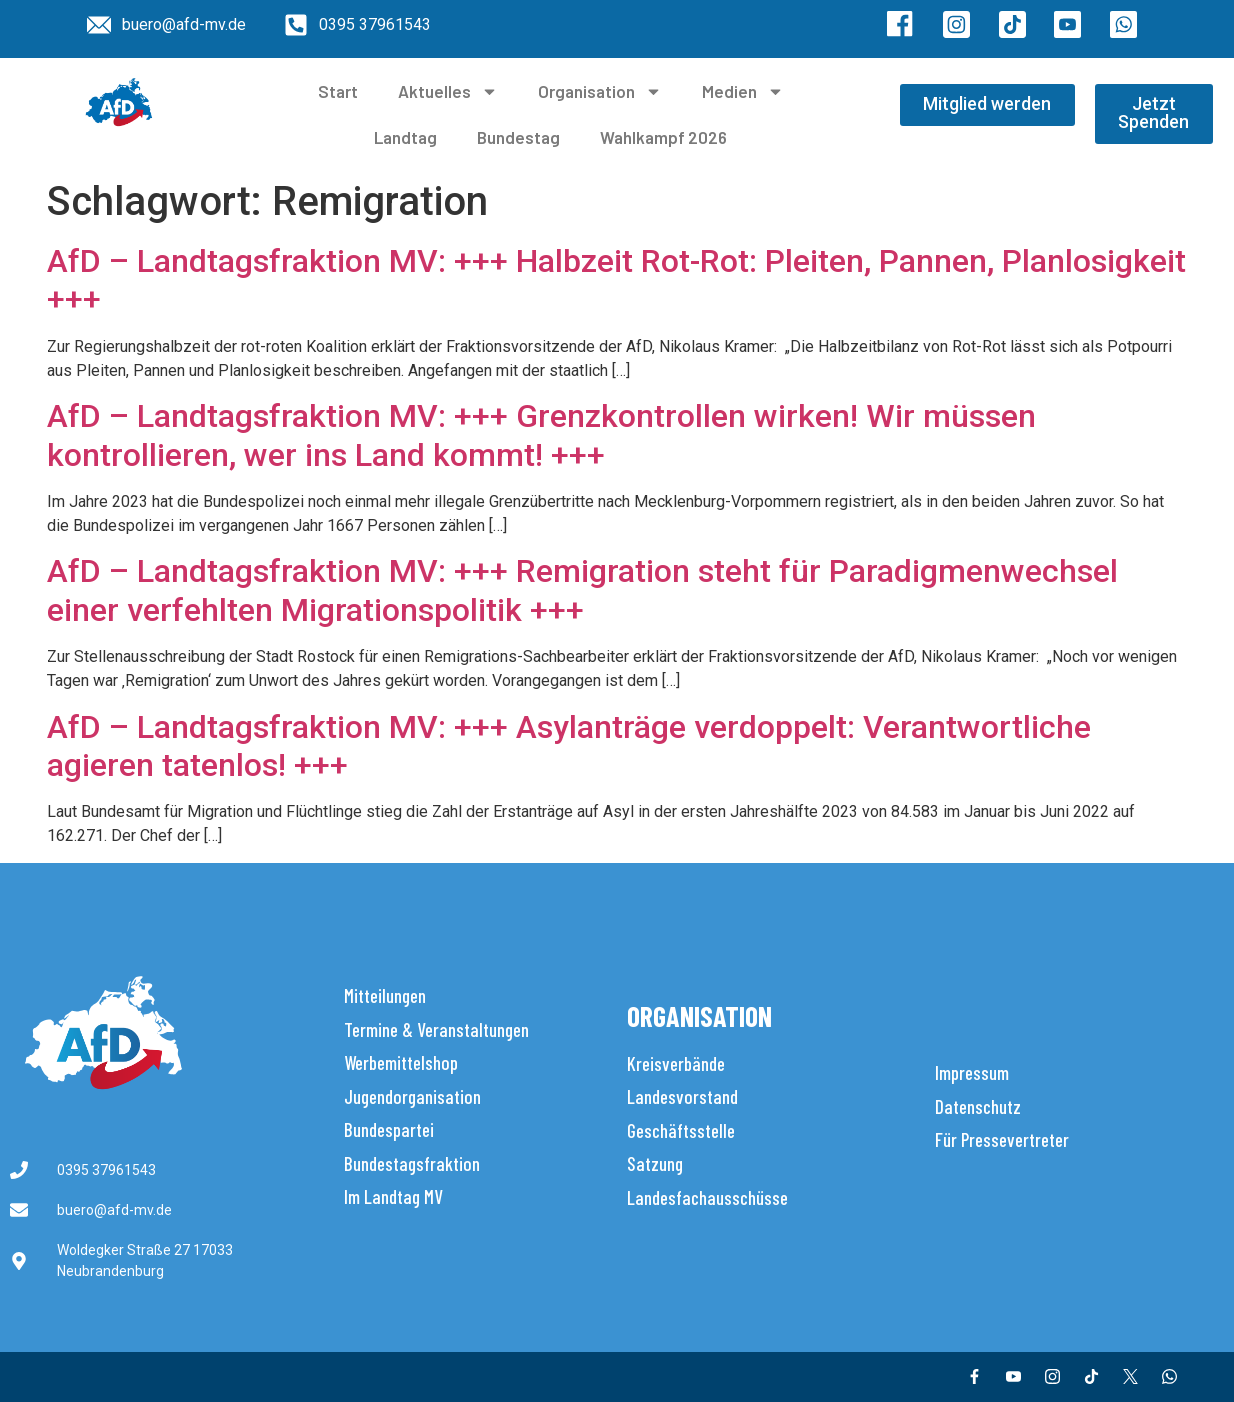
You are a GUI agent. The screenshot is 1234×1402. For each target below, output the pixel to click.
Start (338, 91)
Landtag (405, 137)
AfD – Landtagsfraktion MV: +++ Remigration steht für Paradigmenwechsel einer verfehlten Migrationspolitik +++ (582, 590)
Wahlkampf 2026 (663, 137)
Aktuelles (448, 91)
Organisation (600, 91)
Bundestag (518, 137)
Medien (743, 91)
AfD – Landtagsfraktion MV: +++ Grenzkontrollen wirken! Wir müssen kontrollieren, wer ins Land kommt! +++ (541, 435)
